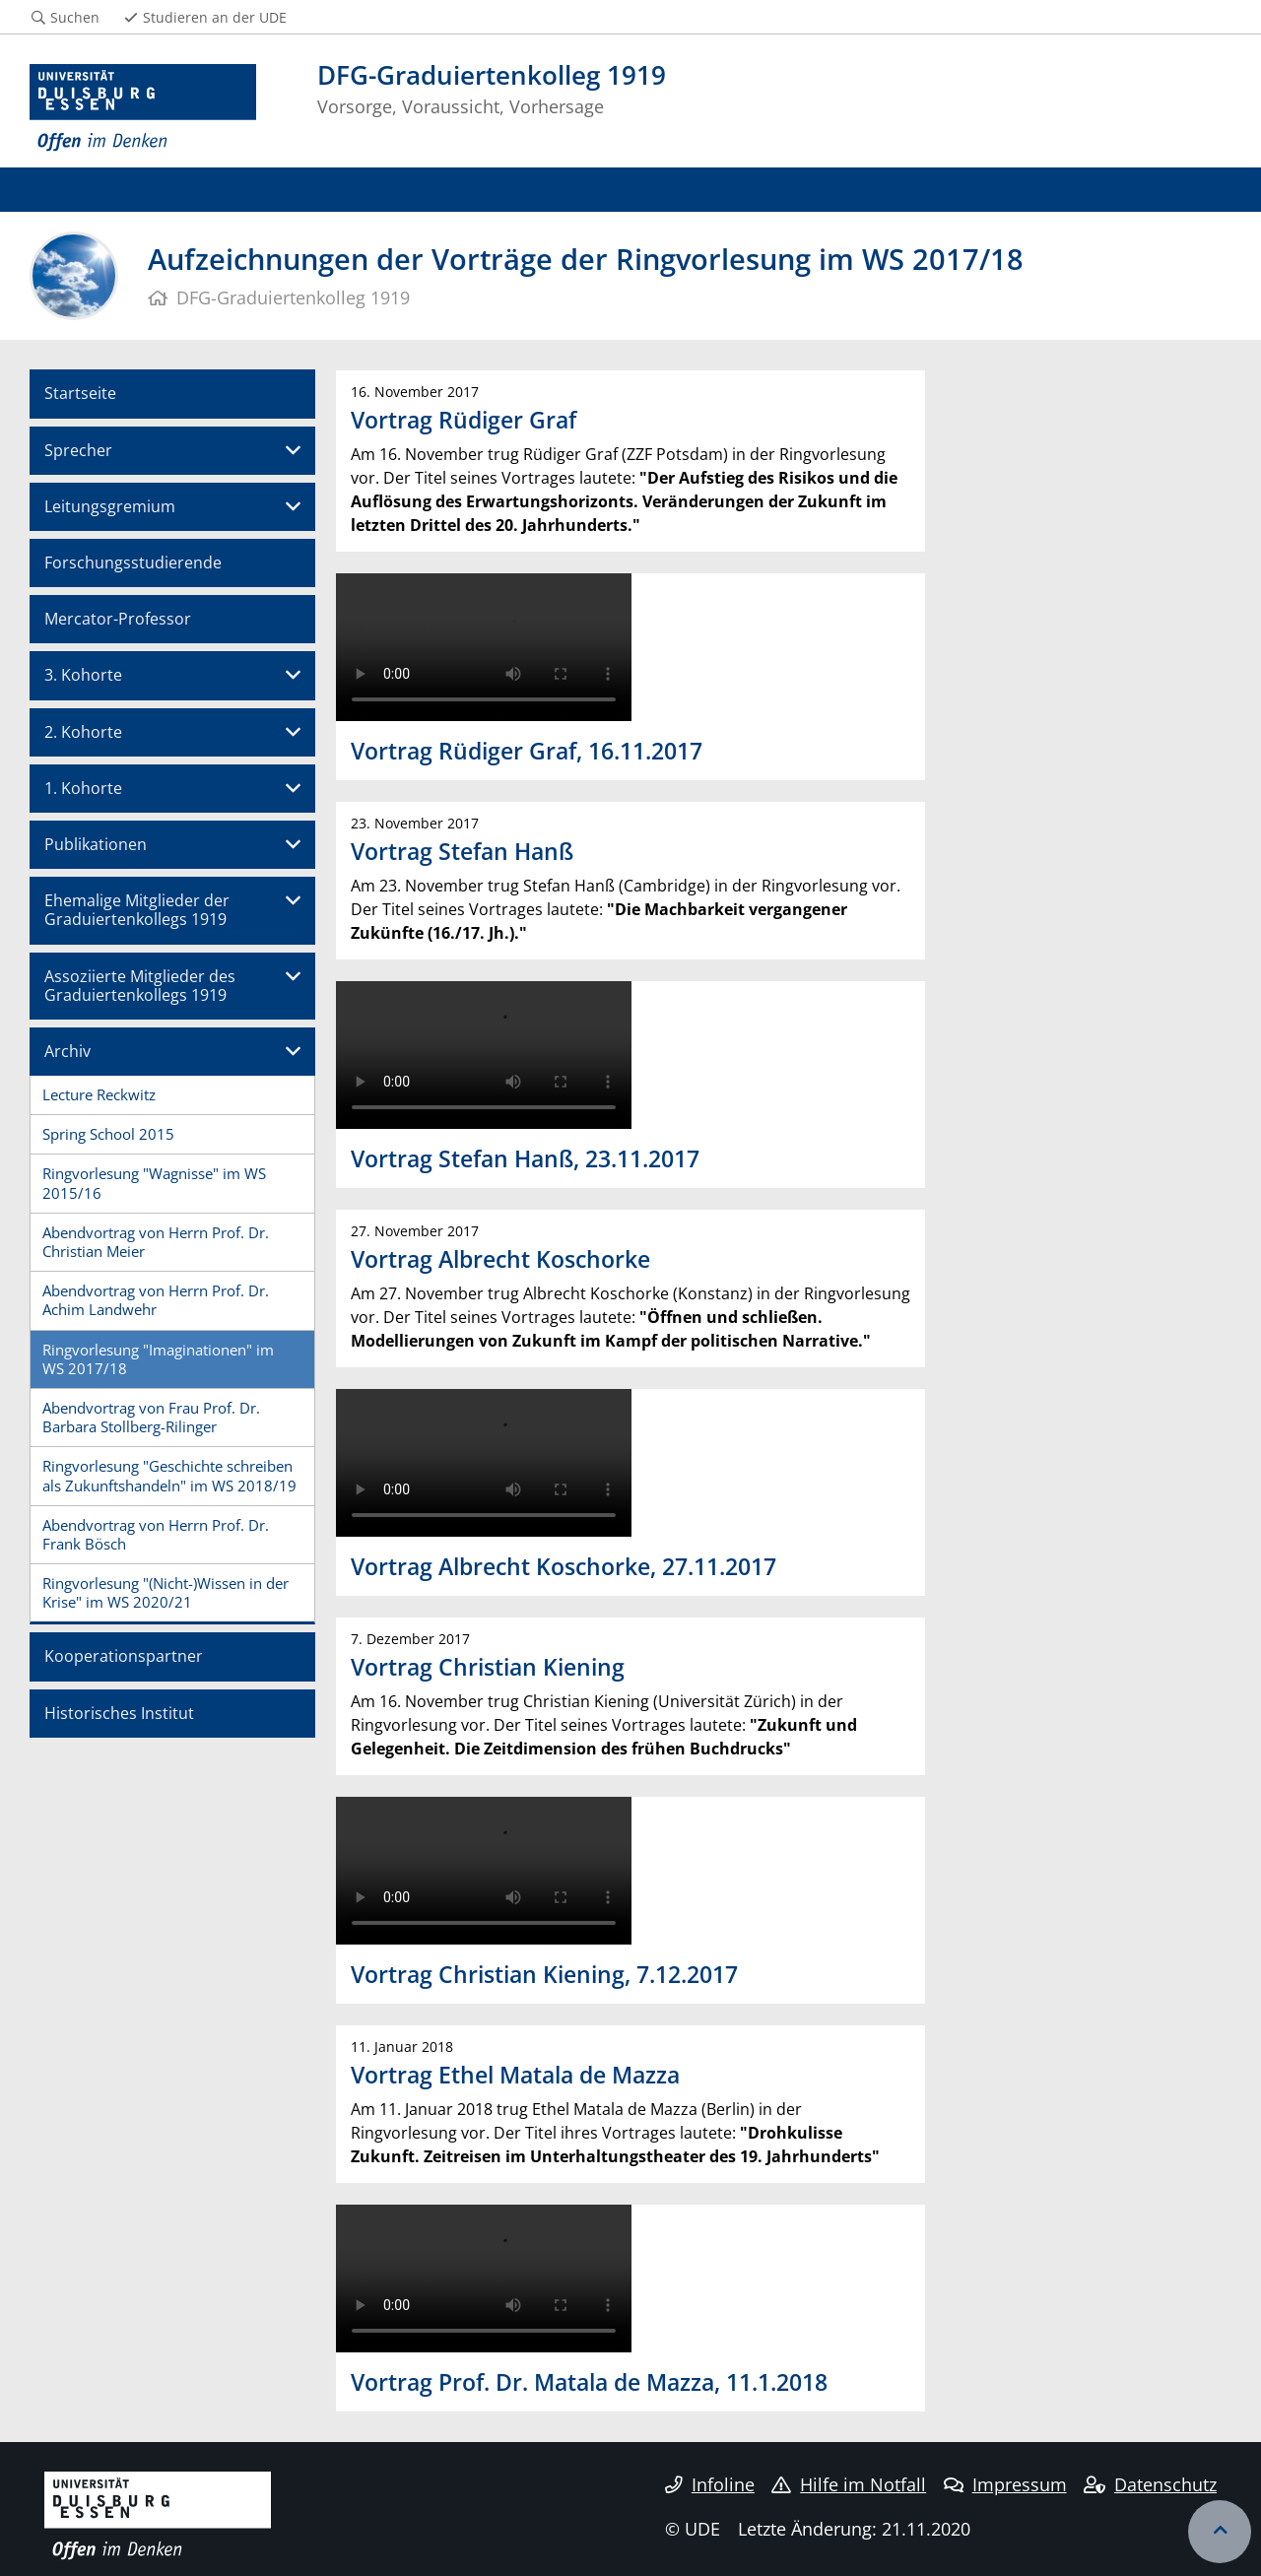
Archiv (67, 1051)
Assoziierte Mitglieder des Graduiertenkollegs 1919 (139, 985)
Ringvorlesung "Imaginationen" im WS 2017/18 (158, 1359)
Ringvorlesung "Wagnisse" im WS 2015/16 (154, 1182)
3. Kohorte (83, 675)
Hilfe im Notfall (848, 2484)
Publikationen (95, 844)
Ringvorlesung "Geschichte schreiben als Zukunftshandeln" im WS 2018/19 (169, 1475)
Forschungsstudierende (133, 562)
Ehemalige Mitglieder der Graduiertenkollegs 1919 (137, 910)
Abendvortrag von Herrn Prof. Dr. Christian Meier (155, 1241)
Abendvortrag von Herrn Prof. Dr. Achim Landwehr (155, 1300)
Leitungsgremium (109, 506)
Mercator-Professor (117, 618)
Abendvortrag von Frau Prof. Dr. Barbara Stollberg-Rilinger (151, 1417)
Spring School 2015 (108, 1134)
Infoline (710, 2484)
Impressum (1005, 2484)
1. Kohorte (83, 788)
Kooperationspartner (123, 1656)
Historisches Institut (119, 1713)
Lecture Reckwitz (99, 1094)
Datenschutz (1150, 2484)
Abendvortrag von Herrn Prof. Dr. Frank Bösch (155, 1534)
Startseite (80, 393)
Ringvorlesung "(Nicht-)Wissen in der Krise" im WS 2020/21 (165, 1592)
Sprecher (78, 450)
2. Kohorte (83, 732)
